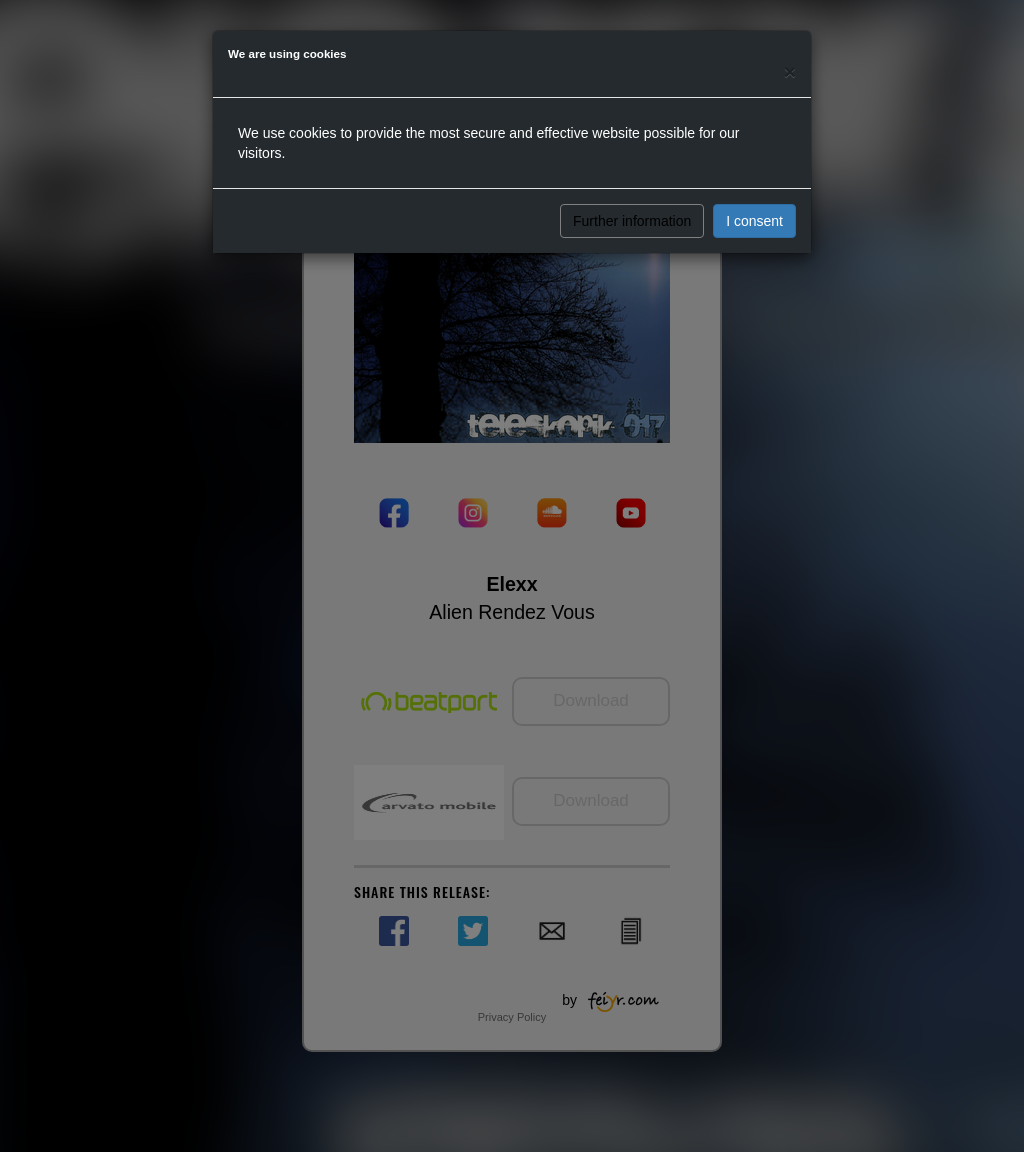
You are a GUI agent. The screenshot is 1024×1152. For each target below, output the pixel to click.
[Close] (790, 71)
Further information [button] (632, 221)
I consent (754, 221)
